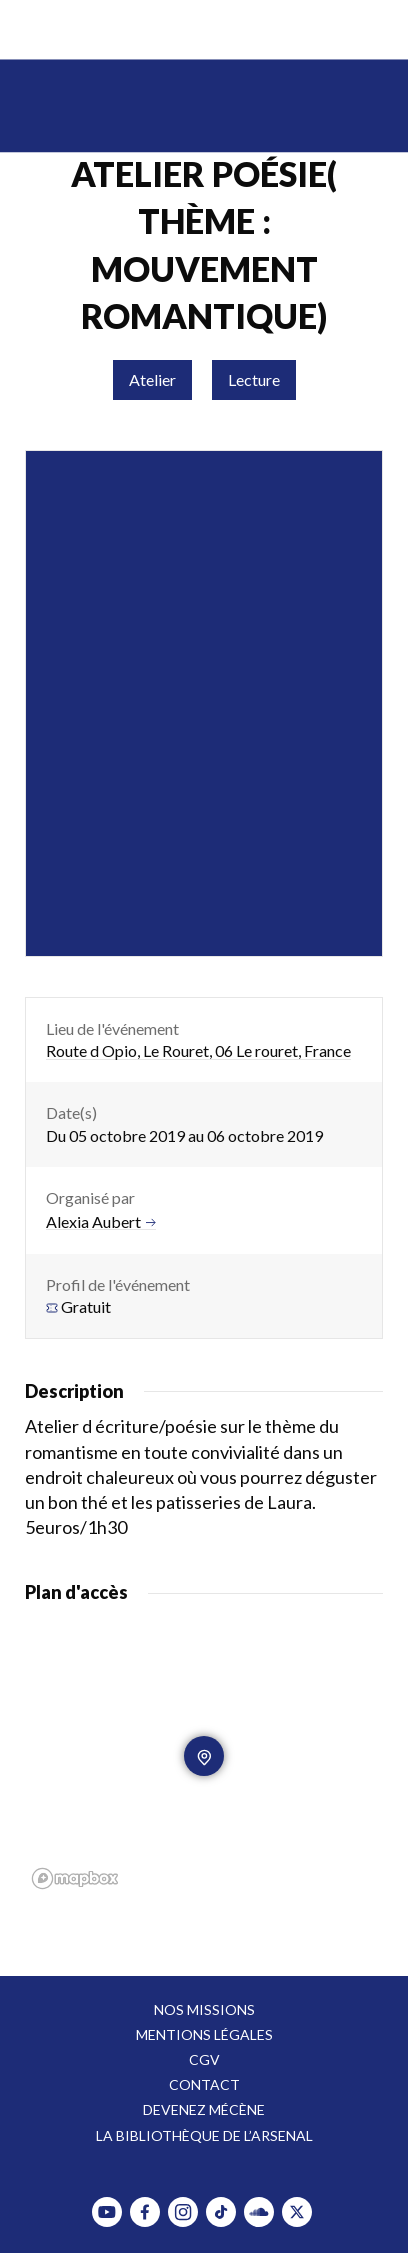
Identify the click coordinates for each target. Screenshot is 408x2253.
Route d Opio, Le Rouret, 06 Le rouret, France (198, 1050)
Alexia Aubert (101, 1222)
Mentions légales (204, 2034)
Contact (204, 2084)
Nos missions (204, 2009)
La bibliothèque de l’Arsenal (204, 2135)
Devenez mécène (204, 2109)
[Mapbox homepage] (75, 1878)
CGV (204, 2059)
